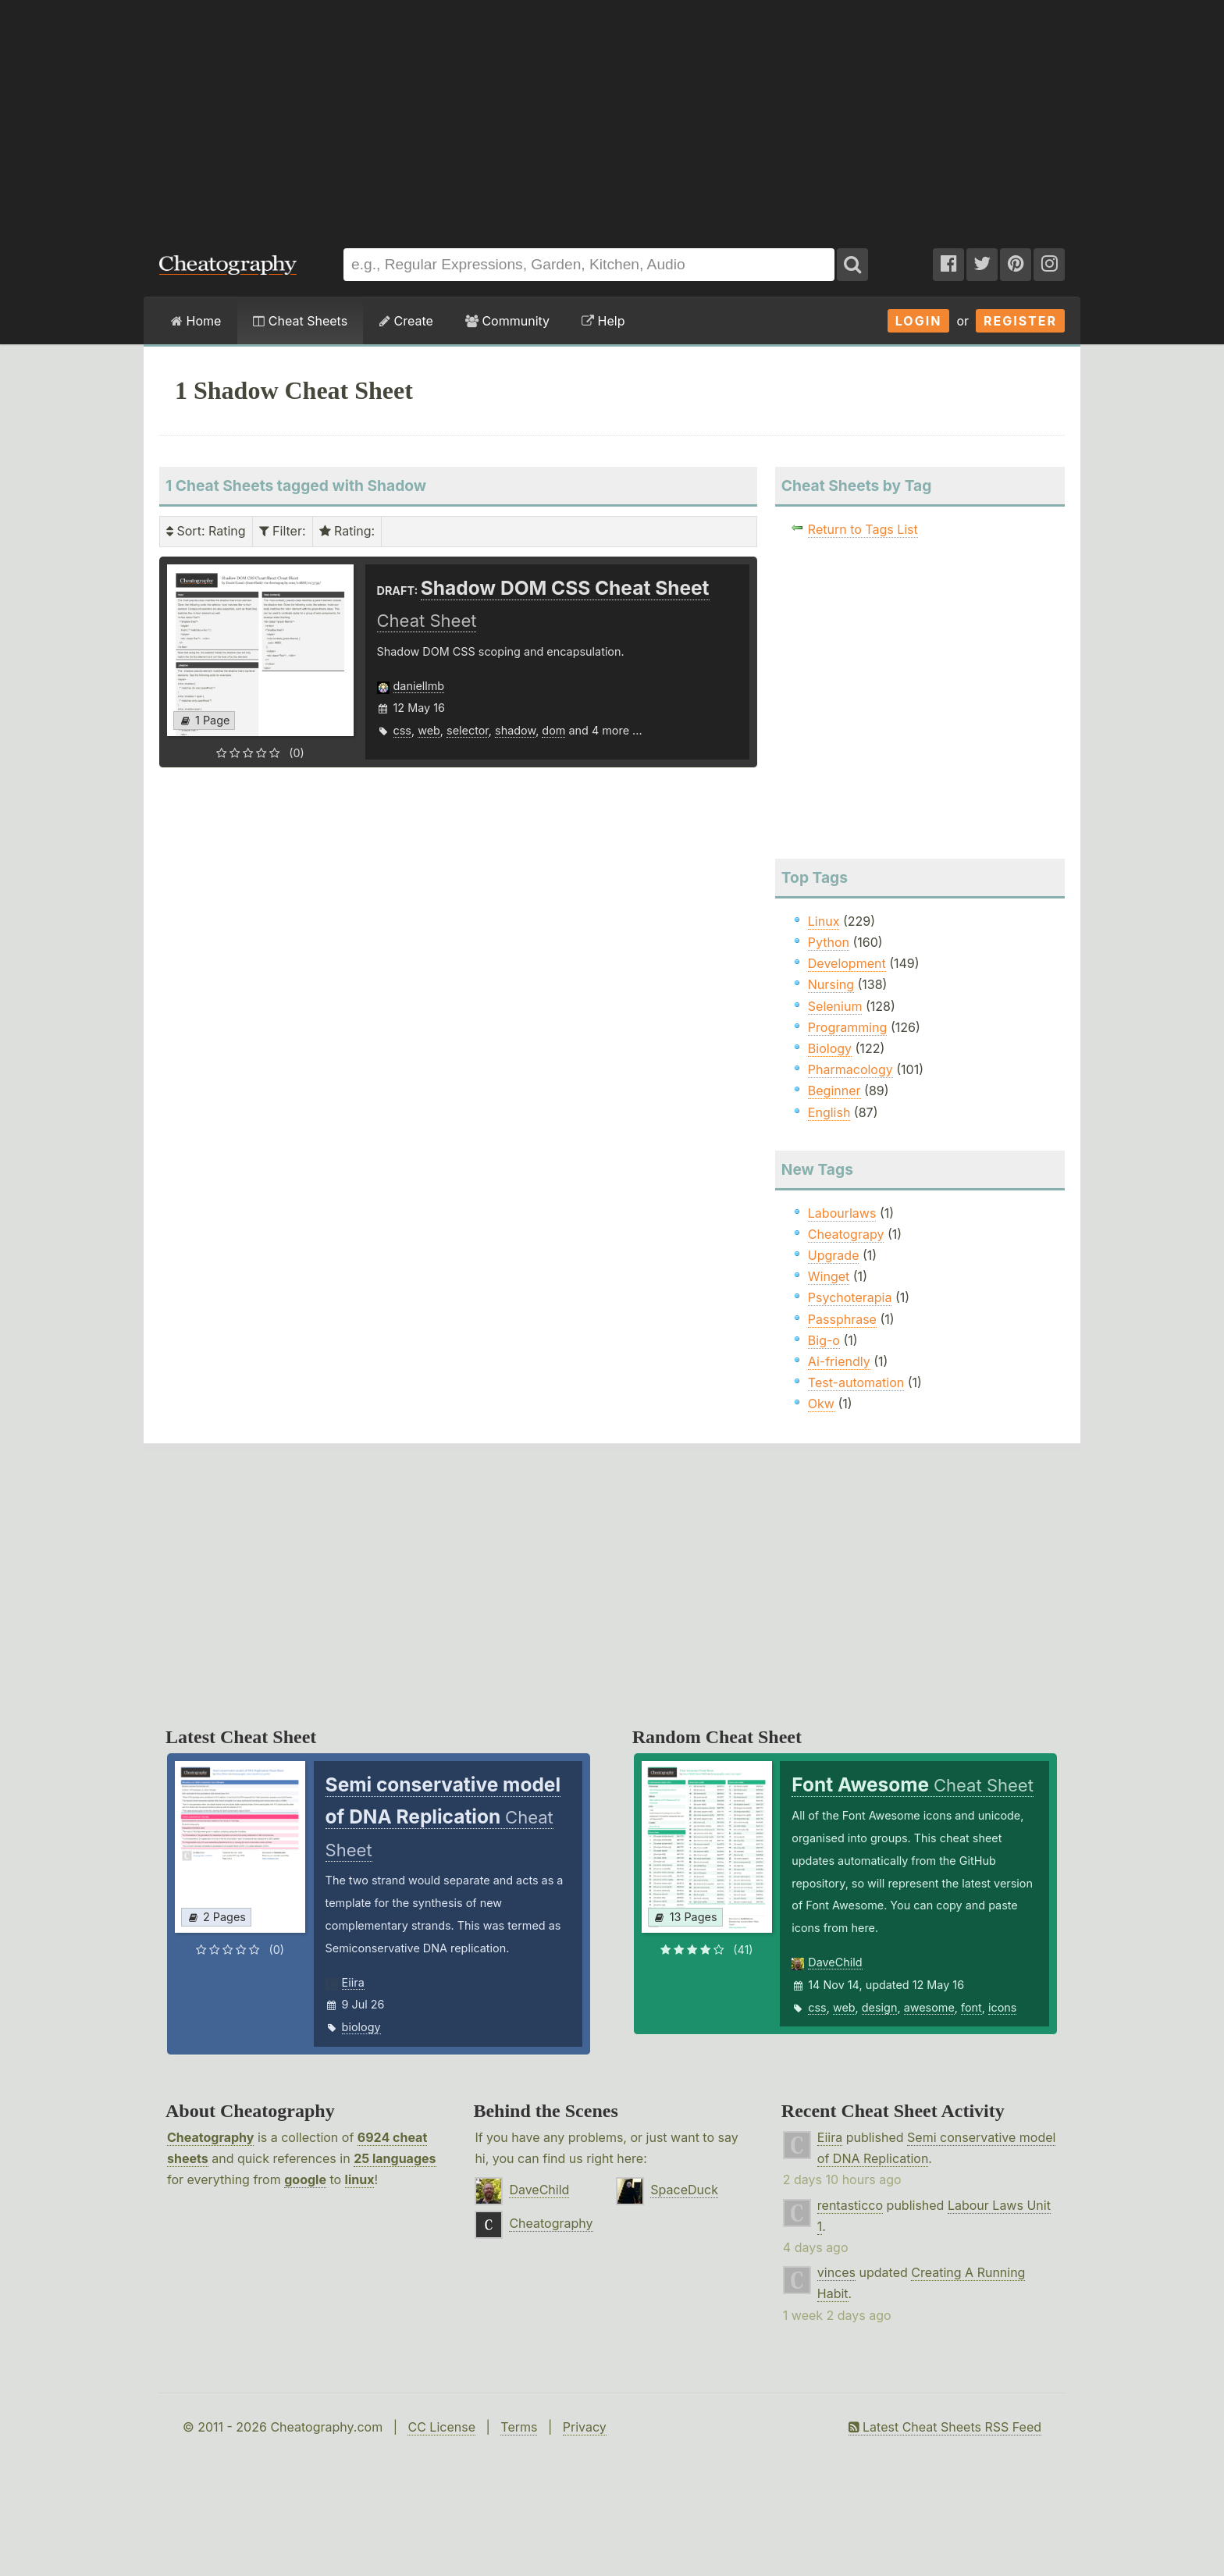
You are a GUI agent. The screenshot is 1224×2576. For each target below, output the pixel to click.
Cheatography (210, 2137)
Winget (828, 1276)
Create (406, 321)
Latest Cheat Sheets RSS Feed (945, 2427)
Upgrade (833, 1255)
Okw (821, 1403)
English (829, 1112)
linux (360, 2179)
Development (847, 963)
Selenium (835, 1006)
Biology (830, 1048)
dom (553, 730)
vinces (836, 2272)
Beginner (834, 1090)
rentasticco (850, 2205)
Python (828, 942)
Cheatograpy (846, 1234)
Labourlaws (842, 1213)
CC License (441, 2427)
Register (1020, 321)
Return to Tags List (863, 529)
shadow (515, 730)
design (880, 2007)
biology (361, 2026)
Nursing (831, 984)
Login (918, 321)
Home (196, 321)
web (429, 730)
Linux (824, 921)
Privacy (585, 2427)
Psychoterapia (850, 1297)
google (305, 2179)
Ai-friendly (839, 1361)
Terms (518, 2427)
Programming (848, 1027)
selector (468, 730)
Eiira (353, 1982)
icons (1002, 2007)
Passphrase (842, 1319)
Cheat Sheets (300, 321)
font (971, 2007)
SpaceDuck (684, 2189)
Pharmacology (850, 1069)
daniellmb (419, 685)
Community (507, 321)
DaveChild (835, 1962)
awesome (929, 2007)
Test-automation (856, 1382)
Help (603, 321)
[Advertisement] (612, 116)
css (402, 730)
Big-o (824, 1340)
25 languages (395, 2158)
